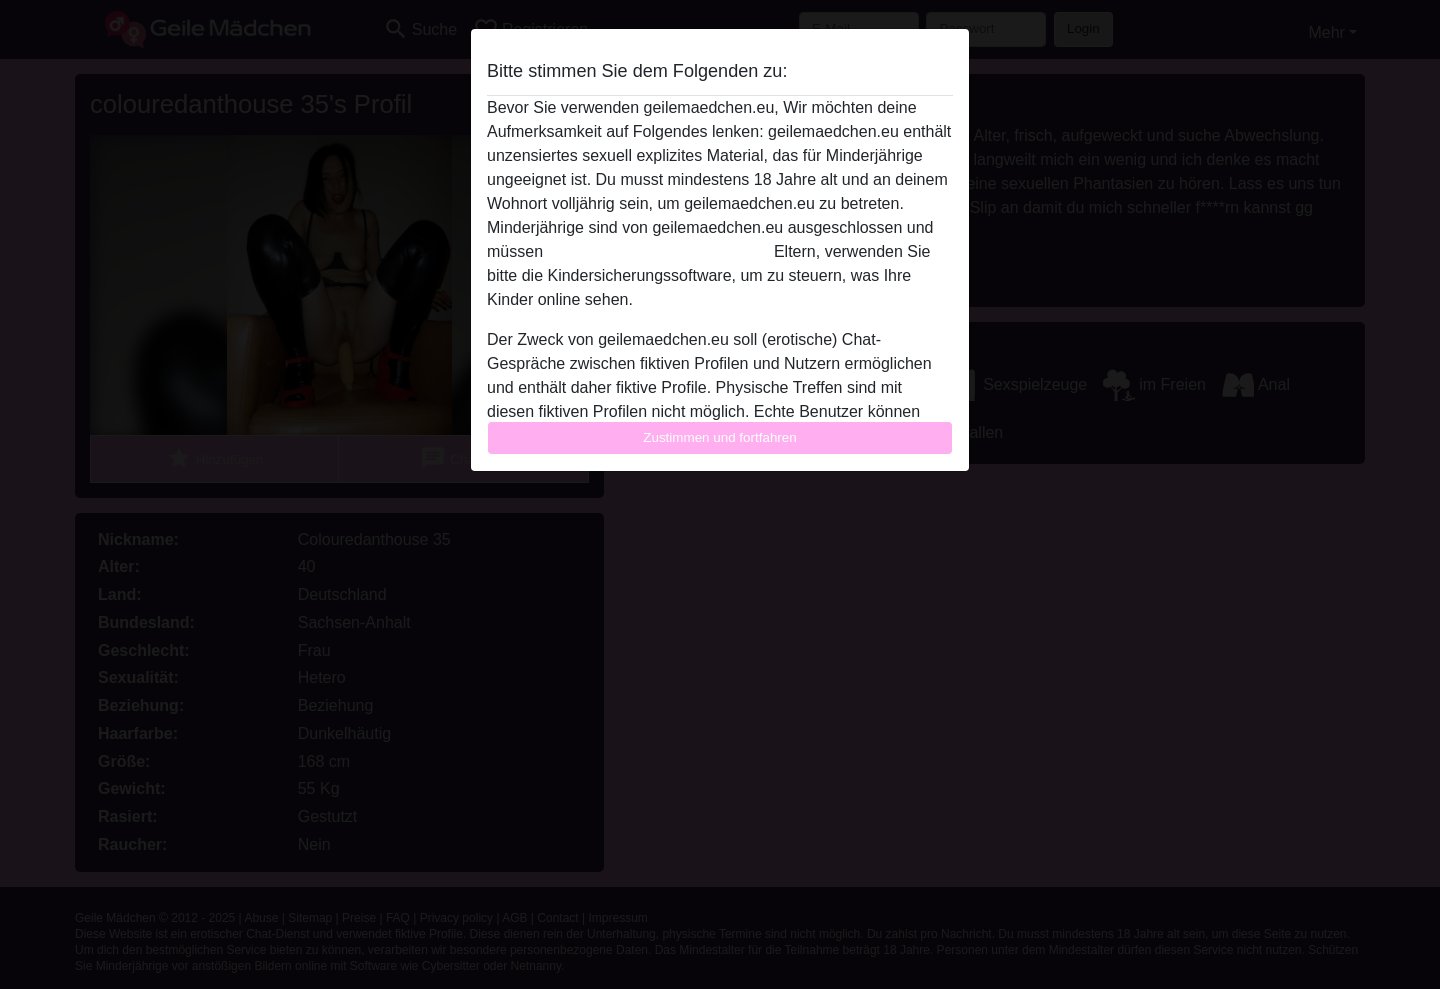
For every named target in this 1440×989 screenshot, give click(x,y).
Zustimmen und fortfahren (720, 437)
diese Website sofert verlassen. (658, 251)
